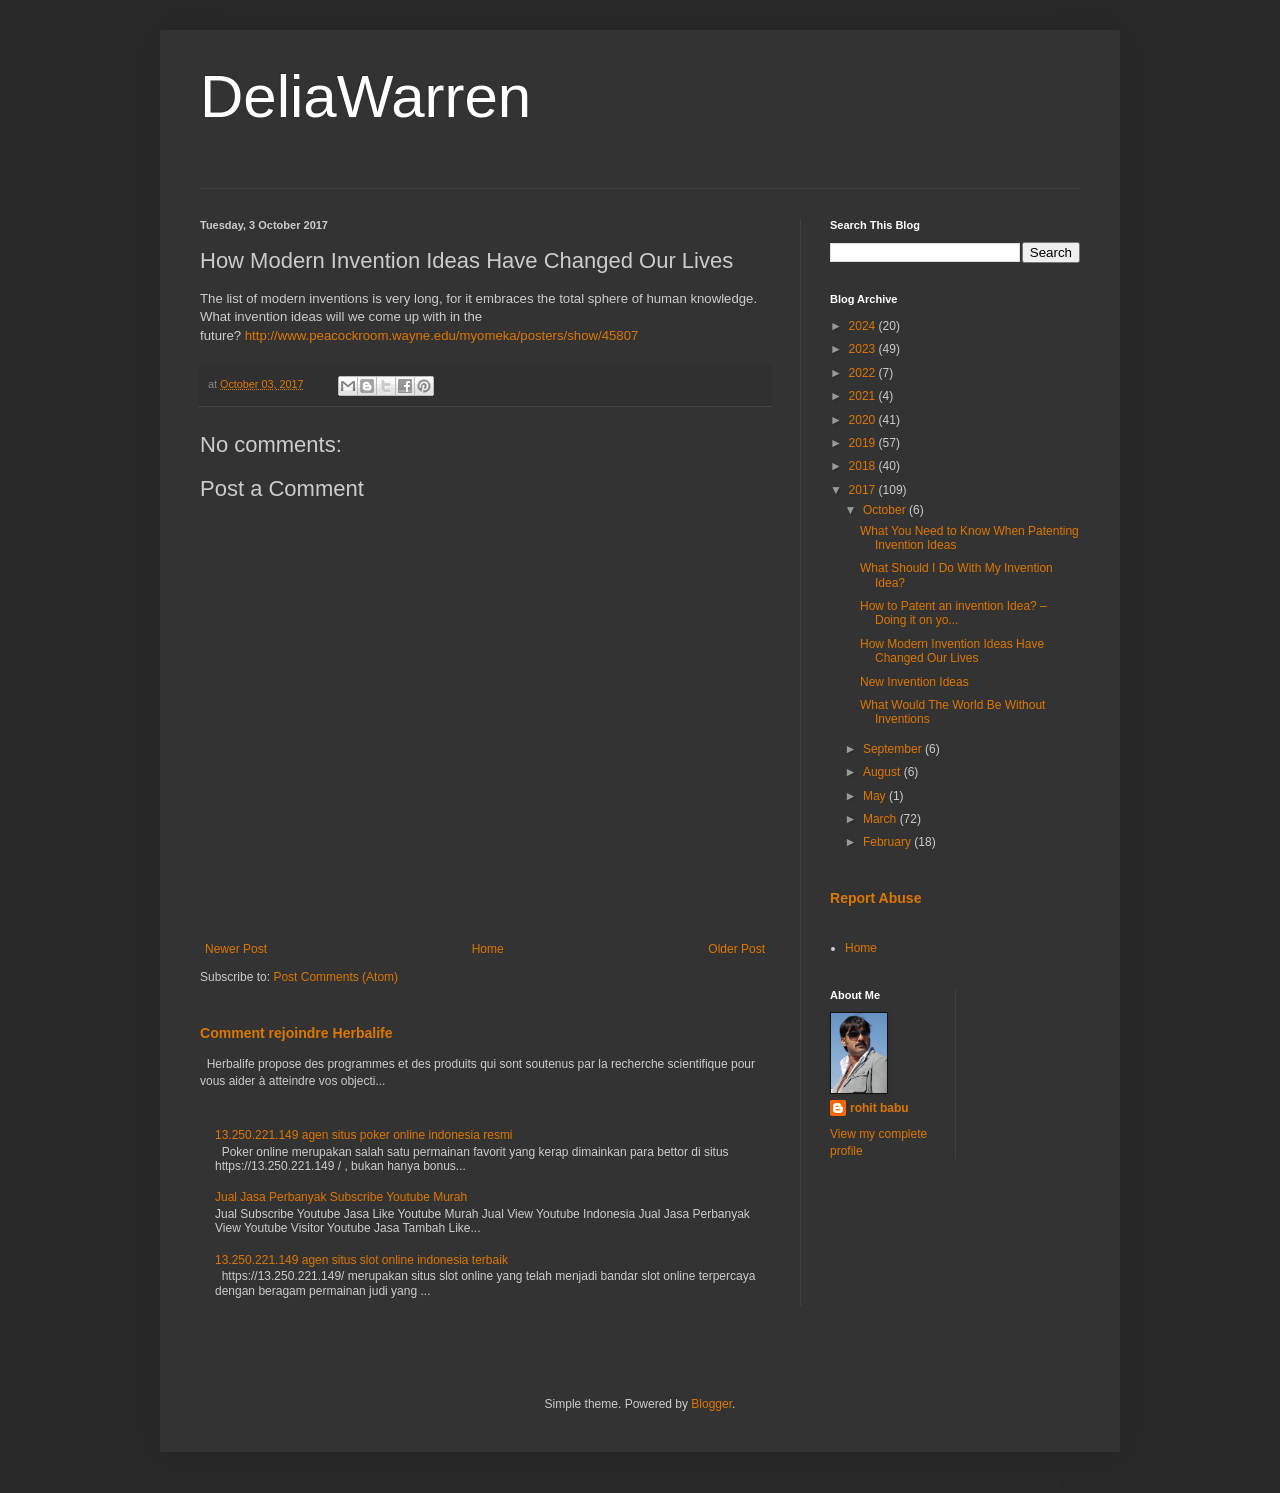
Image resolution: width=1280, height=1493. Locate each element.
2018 (864, 466)
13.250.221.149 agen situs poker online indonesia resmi (364, 1135)
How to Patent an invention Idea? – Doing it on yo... (953, 613)
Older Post (736, 949)
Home (488, 949)
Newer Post (236, 949)
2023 (864, 349)
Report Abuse (875, 898)
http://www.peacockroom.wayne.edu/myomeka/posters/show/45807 (442, 335)
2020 (864, 420)
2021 (864, 396)
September (894, 749)
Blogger (711, 1404)
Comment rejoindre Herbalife (296, 1033)
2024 (864, 326)
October (886, 510)
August (883, 772)
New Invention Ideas (914, 682)
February (888, 842)
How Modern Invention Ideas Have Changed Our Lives (952, 651)
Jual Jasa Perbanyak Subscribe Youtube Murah (341, 1197)
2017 (864, 490)
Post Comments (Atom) (335, 977)
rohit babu (879, 1108)
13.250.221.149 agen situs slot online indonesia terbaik (361, 1260)
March (881, 819)
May (876, 796)
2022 (864, 373)
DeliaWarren (365, 96)
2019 (864, 443)
